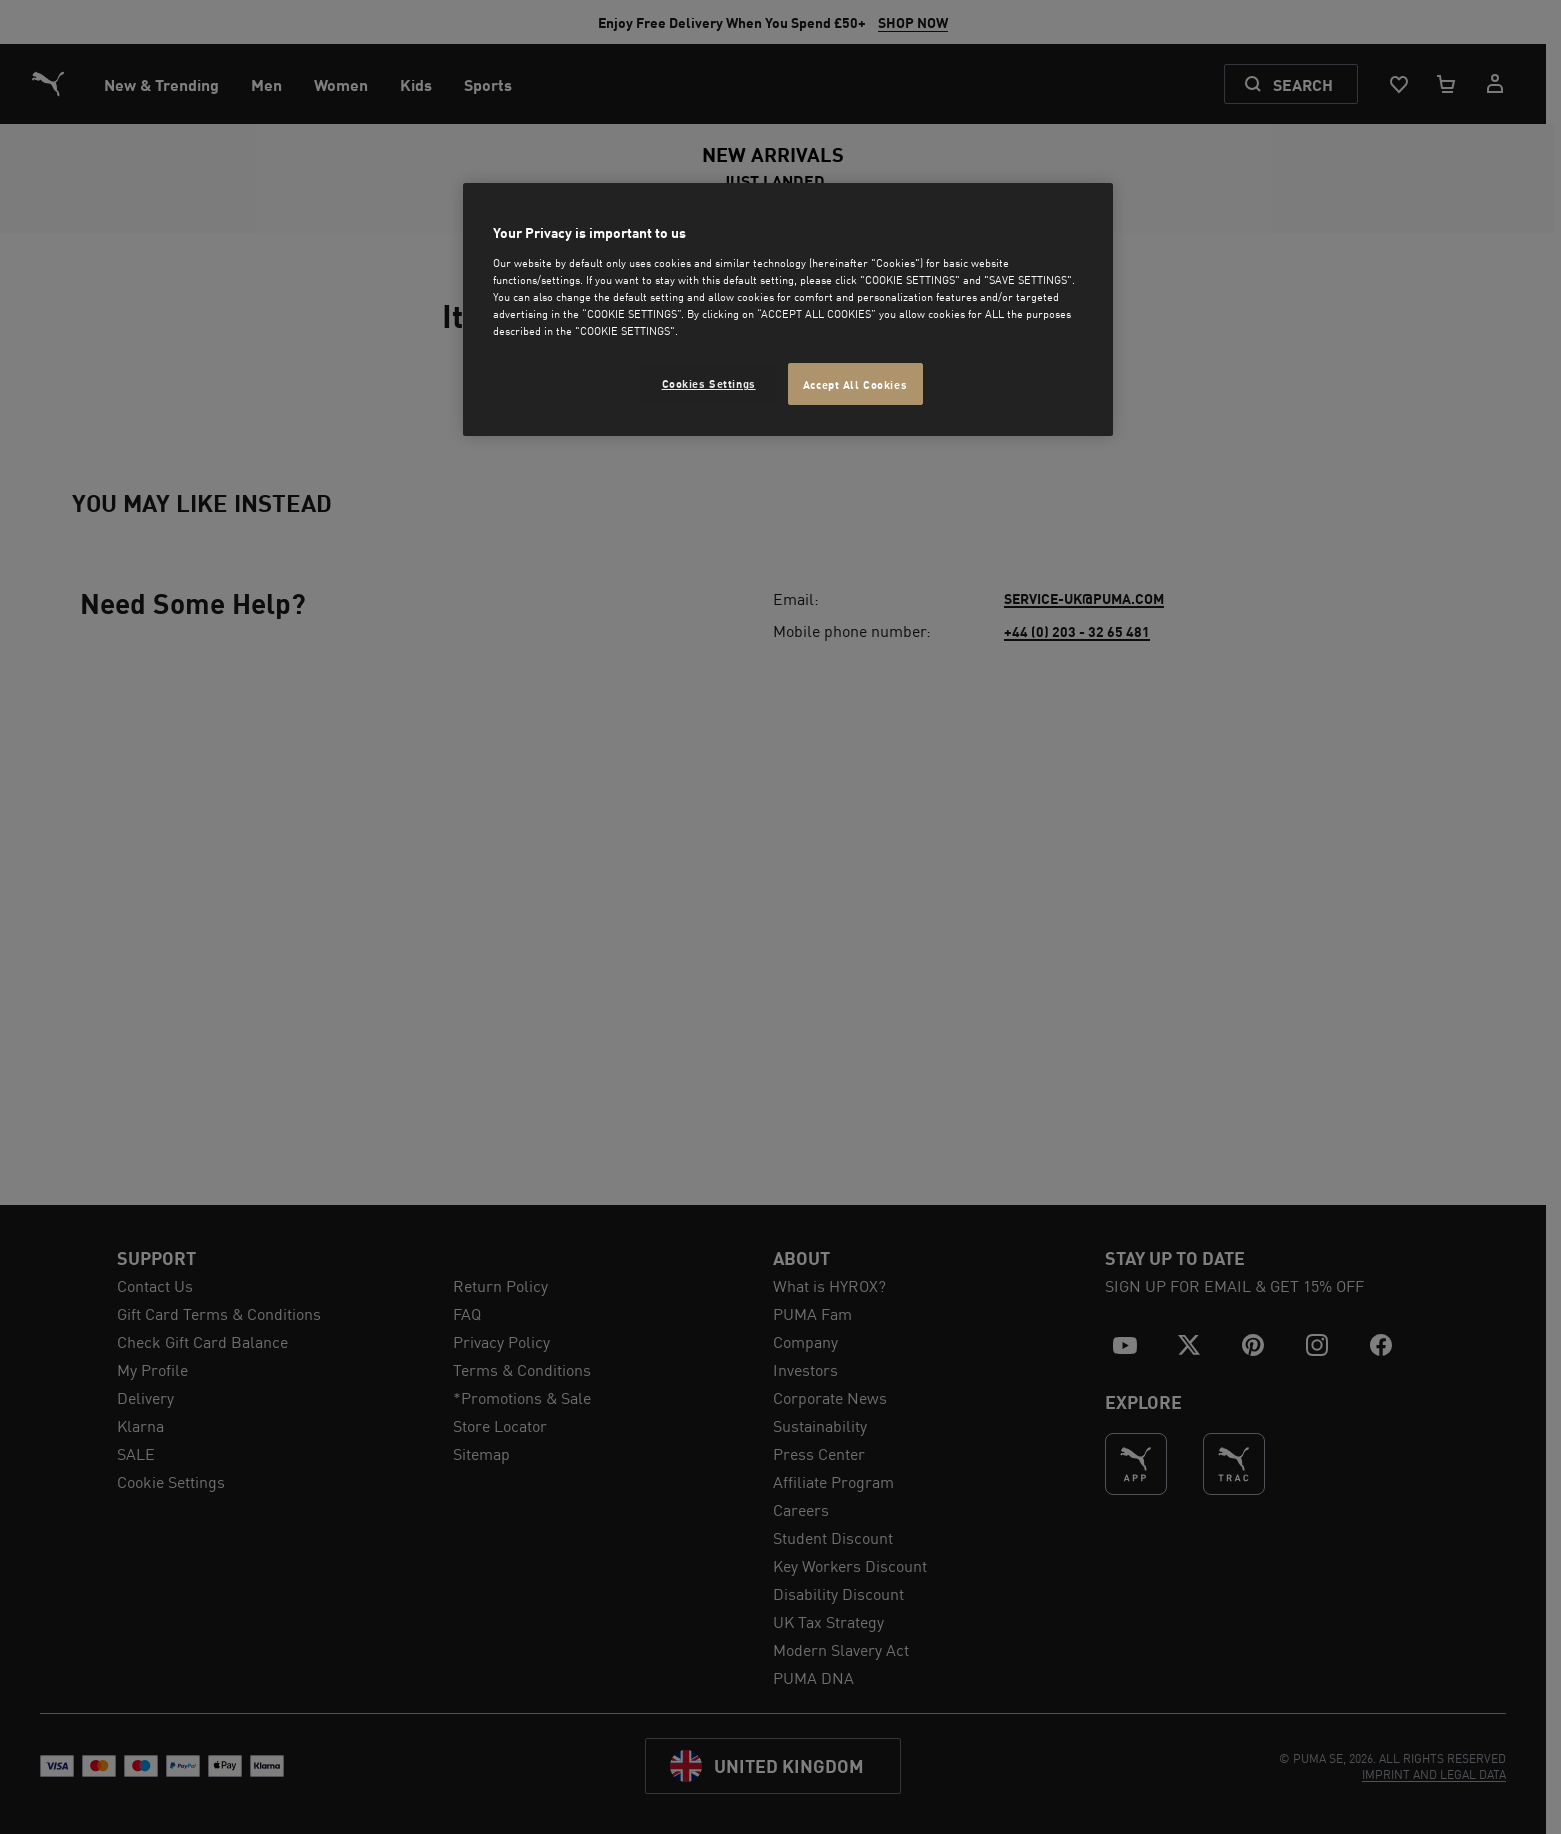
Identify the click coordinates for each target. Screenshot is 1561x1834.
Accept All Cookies (855, 383)
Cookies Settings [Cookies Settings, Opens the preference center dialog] (709, 382)
